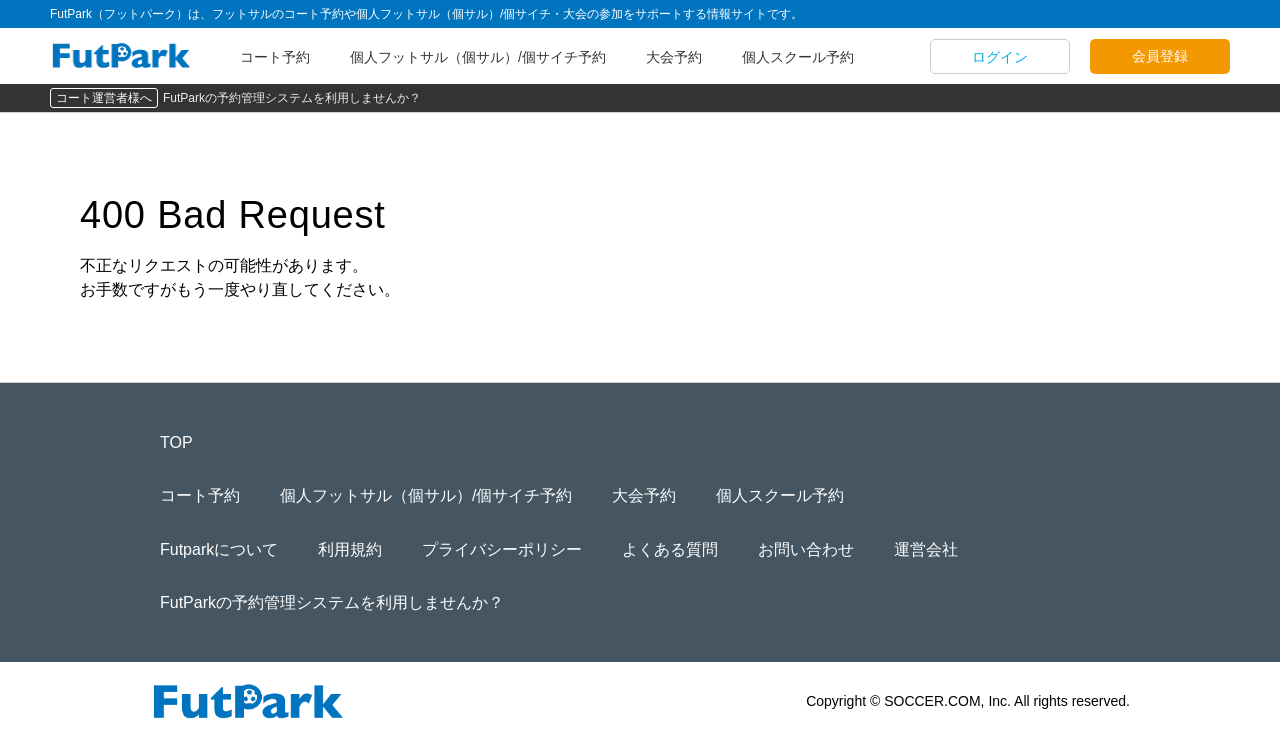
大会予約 (674, 57)
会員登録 (1160, 56)
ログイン (1000, 57)
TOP (176, 442)
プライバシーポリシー (502, 549)
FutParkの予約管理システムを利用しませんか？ (292, 98)
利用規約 (350, 549)
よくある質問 (670, 549)
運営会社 (926, 549)
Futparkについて (219, 549)
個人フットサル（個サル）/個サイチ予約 (478, 57)
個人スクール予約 (798, 57)
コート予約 (275, 57)
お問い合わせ (806, 549)
